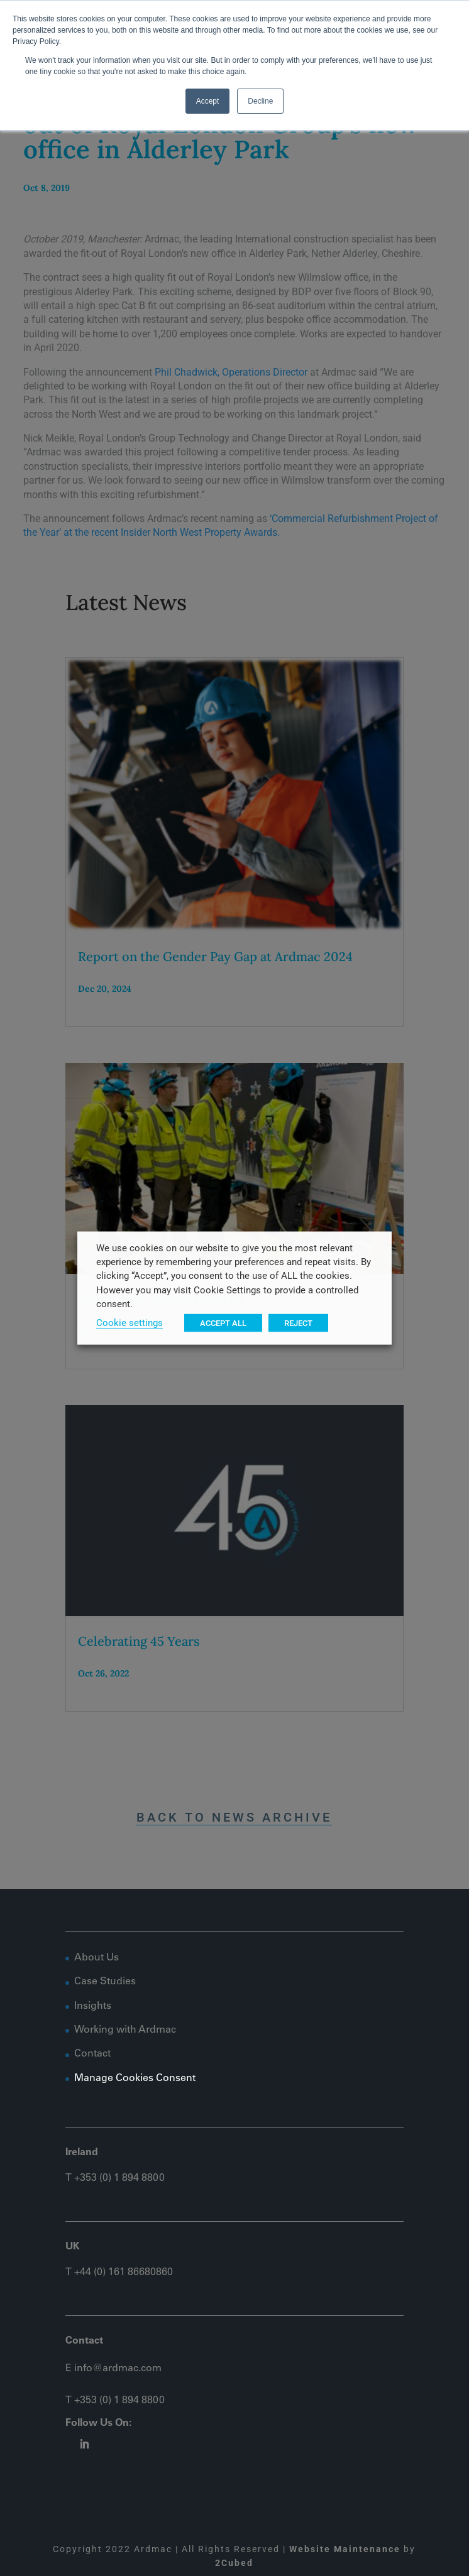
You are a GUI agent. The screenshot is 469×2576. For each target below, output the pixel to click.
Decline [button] (260, 101)
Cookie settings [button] (129, 1323)
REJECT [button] (298, 1323)
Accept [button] (207, 101)
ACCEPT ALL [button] (223, 1323)
